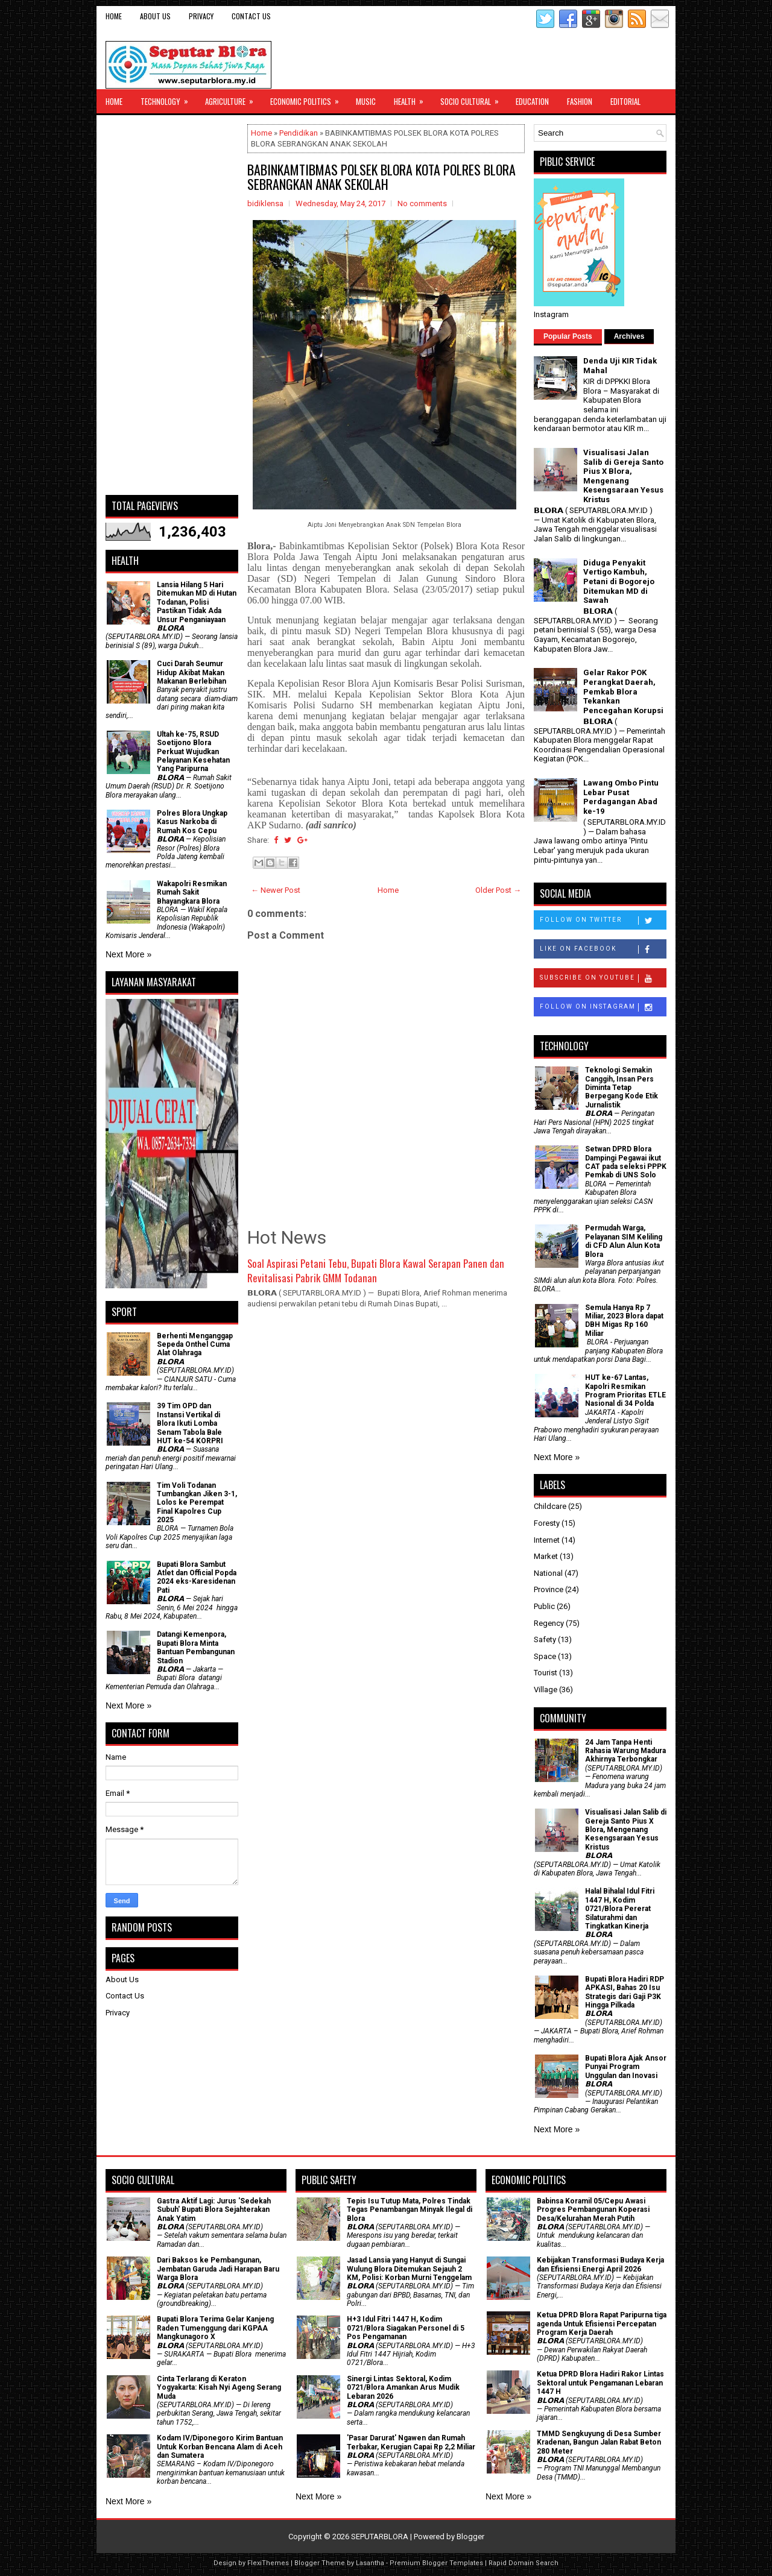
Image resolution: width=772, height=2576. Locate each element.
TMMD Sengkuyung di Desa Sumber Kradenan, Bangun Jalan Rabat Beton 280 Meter (599, 2442)
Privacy (201, 16)
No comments (422, 203)
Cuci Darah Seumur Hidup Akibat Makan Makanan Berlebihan (191, 672)
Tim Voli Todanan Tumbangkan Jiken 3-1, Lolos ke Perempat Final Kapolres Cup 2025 (197, 1503)
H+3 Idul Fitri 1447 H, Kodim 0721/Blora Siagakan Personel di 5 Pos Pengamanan (405, 2328)
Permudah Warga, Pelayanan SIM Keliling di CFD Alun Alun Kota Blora (623, 1241)
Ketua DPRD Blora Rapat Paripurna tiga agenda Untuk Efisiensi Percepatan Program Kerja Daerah (601, 2324)
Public (544, 1606)
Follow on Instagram (603, 1007)
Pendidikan (298, 132)
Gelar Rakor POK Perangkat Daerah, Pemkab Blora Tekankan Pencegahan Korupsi (623, 691)
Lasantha (370, 2563)
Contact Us (251, 16)
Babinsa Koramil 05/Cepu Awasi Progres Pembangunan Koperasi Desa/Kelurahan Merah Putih (593, 2210)
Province (548, 1589)
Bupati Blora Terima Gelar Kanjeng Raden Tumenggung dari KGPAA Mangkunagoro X (215, 2328)
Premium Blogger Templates (436, 2563)
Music (366, 101)
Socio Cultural (473, 98)
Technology (168, 98)
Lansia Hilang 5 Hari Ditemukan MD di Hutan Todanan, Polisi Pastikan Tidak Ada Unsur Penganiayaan (196, 602)
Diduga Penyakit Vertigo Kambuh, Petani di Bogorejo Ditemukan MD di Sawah (618, 581)
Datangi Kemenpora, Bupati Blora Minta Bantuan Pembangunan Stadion (196, 1647)
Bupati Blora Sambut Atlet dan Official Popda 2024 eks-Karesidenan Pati (196, 1577)
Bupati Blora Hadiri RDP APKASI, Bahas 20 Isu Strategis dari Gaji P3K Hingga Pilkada (624, 1992)
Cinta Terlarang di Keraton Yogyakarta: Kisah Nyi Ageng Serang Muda (219, 2388)
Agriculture (233, 98)
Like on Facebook (603, 949)
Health (412, 98)
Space (545, 1656)
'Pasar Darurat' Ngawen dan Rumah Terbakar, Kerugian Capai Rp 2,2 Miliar (411, 2442)
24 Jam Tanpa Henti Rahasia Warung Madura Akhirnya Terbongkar (625, 1751)
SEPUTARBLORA (379, 2536)
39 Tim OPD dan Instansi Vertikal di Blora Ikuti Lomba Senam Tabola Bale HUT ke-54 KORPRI (190, 1423)
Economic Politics (308, 98)
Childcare (550, 1506)
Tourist (545, 1672)
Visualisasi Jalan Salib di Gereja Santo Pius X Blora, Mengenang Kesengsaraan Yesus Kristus (623, 476)
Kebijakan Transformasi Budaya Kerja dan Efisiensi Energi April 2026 (600, 2264)
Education (532, 101)
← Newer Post (275, 890)
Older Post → (498, 890)
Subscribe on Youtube (603, 978)
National (548, 1573)
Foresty (547, 1523)
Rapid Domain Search (523, 2563)
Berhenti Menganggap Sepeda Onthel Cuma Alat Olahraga (195, 1345)
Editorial (625, 101)
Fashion (579, 101)
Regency (549, 1623)
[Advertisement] (172, 305)
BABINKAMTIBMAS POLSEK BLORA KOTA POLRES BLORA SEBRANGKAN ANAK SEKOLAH (381, 176)
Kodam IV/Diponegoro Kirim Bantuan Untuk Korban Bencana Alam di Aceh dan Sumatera (220, 2447)
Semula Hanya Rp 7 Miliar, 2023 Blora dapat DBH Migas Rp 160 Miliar (624, 1320)
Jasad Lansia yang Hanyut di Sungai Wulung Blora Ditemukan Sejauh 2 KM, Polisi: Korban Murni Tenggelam (409, 2269)
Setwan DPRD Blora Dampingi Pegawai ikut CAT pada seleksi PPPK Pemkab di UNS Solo (625, 1162)
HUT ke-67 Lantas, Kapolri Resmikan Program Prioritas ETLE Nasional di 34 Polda (625, 1390)
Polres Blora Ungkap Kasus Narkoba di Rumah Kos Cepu (192, 822)
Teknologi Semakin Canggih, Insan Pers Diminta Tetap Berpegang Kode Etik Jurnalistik (621, 1087)
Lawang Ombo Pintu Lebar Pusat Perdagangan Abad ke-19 (621, 797)
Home (114, 16)
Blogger (470, 2536)
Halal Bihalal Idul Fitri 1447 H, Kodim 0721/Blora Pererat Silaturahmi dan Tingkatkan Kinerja (619, 1908)
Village (545, 1689)
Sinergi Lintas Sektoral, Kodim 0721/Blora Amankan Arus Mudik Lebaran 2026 (403, 2388)
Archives (629, 336)
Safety (545, 1639)
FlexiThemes (268, 2563)
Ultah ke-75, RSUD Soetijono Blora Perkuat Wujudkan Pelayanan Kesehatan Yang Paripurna (193, 751)
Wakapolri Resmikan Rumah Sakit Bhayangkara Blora (192, 892)
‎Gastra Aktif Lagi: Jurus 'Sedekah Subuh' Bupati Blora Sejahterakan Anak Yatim (214, 2210)
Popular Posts (567, 336)
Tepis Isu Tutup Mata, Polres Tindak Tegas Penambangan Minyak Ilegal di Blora (409, 2210)
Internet (547, 1540)
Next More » (128, 954)
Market (546, 1556)
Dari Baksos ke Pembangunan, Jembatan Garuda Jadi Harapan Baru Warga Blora (218, 2269)
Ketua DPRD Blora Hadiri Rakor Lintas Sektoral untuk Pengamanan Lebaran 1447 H (600, 2383)
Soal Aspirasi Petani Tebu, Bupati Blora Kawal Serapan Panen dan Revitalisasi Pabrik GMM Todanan (375, 1270)
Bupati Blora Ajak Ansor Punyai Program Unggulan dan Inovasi (625, 2067)
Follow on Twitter (603, 920)
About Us (155, 16)
